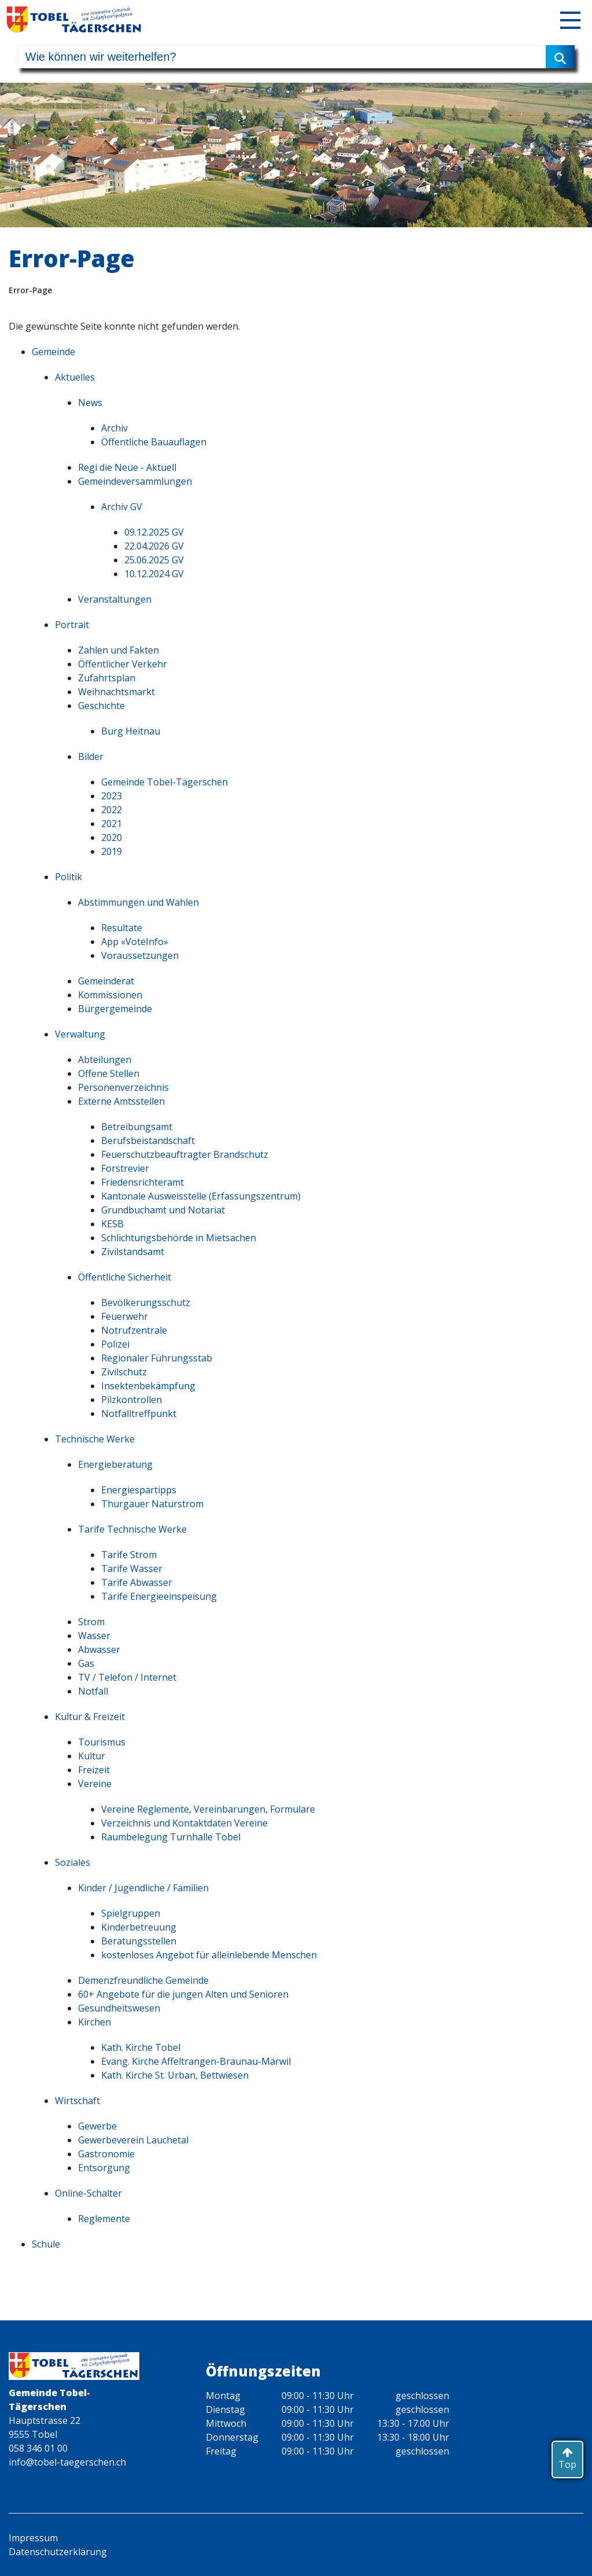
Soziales (72, 1862)
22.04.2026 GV (154, 546)
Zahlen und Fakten (118, 650)
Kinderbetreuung (138, 1927)
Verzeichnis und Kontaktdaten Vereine (184, 1823)
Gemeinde (53, 351)
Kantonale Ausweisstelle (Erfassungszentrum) (201, 1196)
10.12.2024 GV (154, 573)
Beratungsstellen (138, 1941)
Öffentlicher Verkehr (122, 664)
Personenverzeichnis (123, 1087)
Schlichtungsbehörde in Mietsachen (178, 1237)
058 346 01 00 (38, 2448)
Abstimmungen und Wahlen (138, 902)
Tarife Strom (129, 1554)
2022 (111, 809)
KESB (112, 1223)
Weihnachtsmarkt (116, 691)
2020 (111, 837)
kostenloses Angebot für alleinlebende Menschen (209, 1954)
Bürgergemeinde (115, 1008)
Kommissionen (110, 994)
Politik (68, 876)
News (90, 402)
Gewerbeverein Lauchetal (133, 2140)
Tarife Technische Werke (132, 1529)
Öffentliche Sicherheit (124, 1277)
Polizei (115, 1344)
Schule (46, 2244)
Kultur (91, 1756)
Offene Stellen (108, 1073)
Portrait (72, 624)
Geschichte (101, 705)
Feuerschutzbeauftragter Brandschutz (184, 1154)
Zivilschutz (124, 1371)
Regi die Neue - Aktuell (127, 467)
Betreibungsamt (136, 1126)
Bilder (90, 756)
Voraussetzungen (140, 955)
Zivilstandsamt (132, 1251)
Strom (91, 1621)
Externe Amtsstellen (121, 1101)
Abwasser (99, 1649)
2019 (111, 851)
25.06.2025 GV (154, 559)
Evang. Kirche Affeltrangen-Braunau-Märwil (196, 2061)
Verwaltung (80, 1034)
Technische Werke (95, 1439)
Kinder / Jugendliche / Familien (143, 1887)
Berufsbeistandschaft (148, 1140)
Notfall (93, 1691)
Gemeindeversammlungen (135, 481)
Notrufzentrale (134, 1330)
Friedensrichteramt (142, 1182)
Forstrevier (125, 1168)
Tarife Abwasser (136, 1582)
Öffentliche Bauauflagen (153, 442)
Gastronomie (106, 2153)
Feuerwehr (124, 1316)
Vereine (95, 1783)
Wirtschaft (77, 2100)
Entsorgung (104, 2167)
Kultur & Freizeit (90, 1716)
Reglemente (104, 2218)
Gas (86, 1663)
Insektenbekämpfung (148, 1385)
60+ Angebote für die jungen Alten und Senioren (183, 1994)
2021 (111, 823)
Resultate (121, 927)
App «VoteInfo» (134, 941)
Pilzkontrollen (131, 1399)
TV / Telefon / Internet (127, 1677)
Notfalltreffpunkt (138, 1413)
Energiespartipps (138, 1489)
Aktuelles (75, 377)
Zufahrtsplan (106, 677)
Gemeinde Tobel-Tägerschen (164, 782)
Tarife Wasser (131, 1568)
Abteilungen (104, 1059)
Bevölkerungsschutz (145, 1302)
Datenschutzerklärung (58, 2551)
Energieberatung (115, 1464)
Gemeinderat (106, 981)
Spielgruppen (130, 1913)
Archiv (114, 428)
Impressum (33, 2537)
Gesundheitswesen (119, 2008)
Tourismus (101, 1742)
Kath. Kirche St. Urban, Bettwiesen (175, 2075)
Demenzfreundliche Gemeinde (143, 1980)
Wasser (94, 1635)
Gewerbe (97, 2126)
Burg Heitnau (130, 731)
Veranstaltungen (114, 599)
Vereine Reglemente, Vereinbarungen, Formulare (208, 1809)
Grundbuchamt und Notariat (163, 1210)
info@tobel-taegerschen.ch (67, 2462)
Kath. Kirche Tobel (140, 2047)
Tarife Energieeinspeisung (159, 1596)
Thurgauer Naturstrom (152, 1503)
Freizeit (94, 1769)
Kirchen (94, 2022)
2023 (111, 795)
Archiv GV (121, 506)
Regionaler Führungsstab (156, 1358)
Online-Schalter (88, 2193)
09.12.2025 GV (154, 532)
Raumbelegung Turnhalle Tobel (170, 1836)
